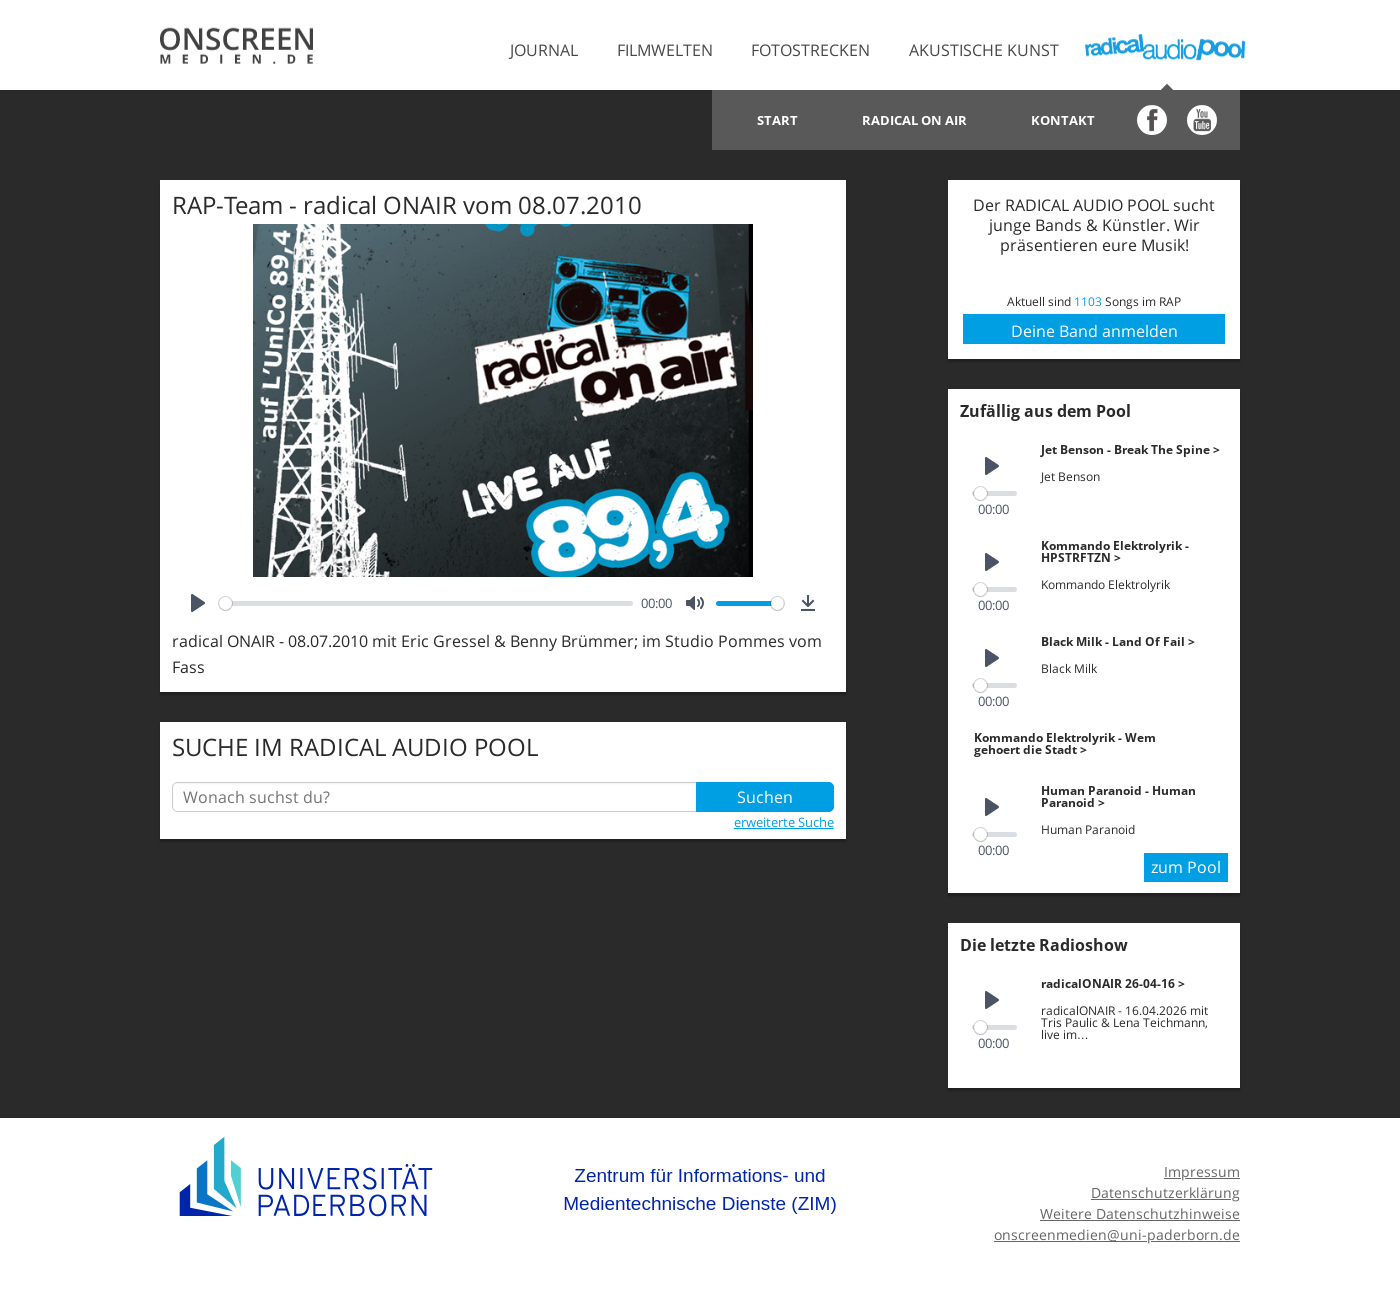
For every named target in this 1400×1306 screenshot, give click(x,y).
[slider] (426, 603)
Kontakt (1063, 120)
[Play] (198, 603)
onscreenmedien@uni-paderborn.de (1117, 1234)
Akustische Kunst (984, 50)
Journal (544, 50)
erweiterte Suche (784, 822)
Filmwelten (665, 50)
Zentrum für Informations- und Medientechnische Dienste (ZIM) (700, 1189)
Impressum (1202, 1171)
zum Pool (1186, 867)
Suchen (765, 797)
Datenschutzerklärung (1165, 1192)
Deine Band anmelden (1094, 331)
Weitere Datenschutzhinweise (1140, 1213)
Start (777, 120)
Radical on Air (914, 120)
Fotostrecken (810, 50)
